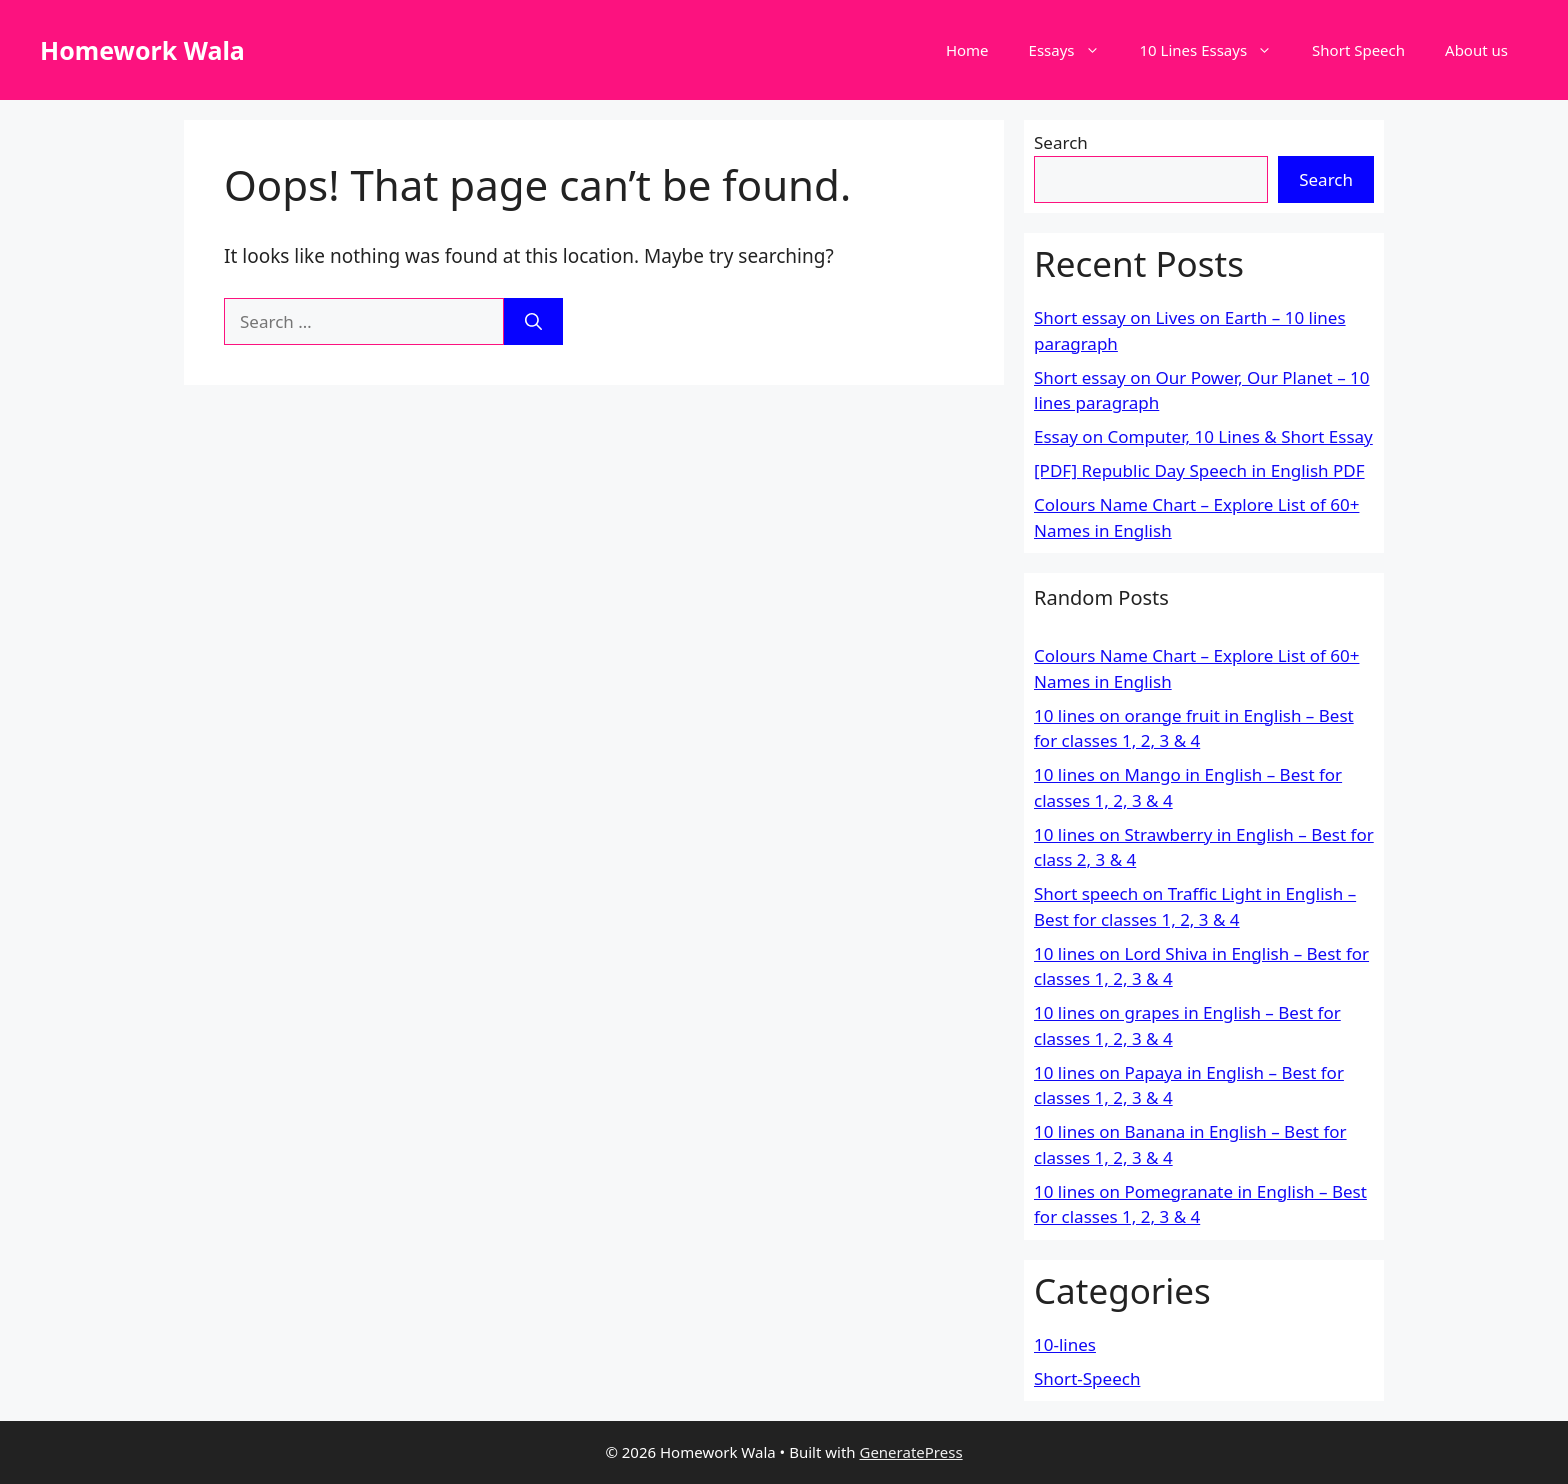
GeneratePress (910, 1452)
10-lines (1065, 1344)
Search (1061, 142)
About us (1476, 50)
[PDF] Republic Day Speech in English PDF (1199, 470)
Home (967, 50)
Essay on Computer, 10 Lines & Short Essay (1203, 436)
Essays (1074, 50)
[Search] (533, 322)
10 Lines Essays (1216, 50)
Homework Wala (142, 50)
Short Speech (1358, 50)
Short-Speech (1087, 1378)
